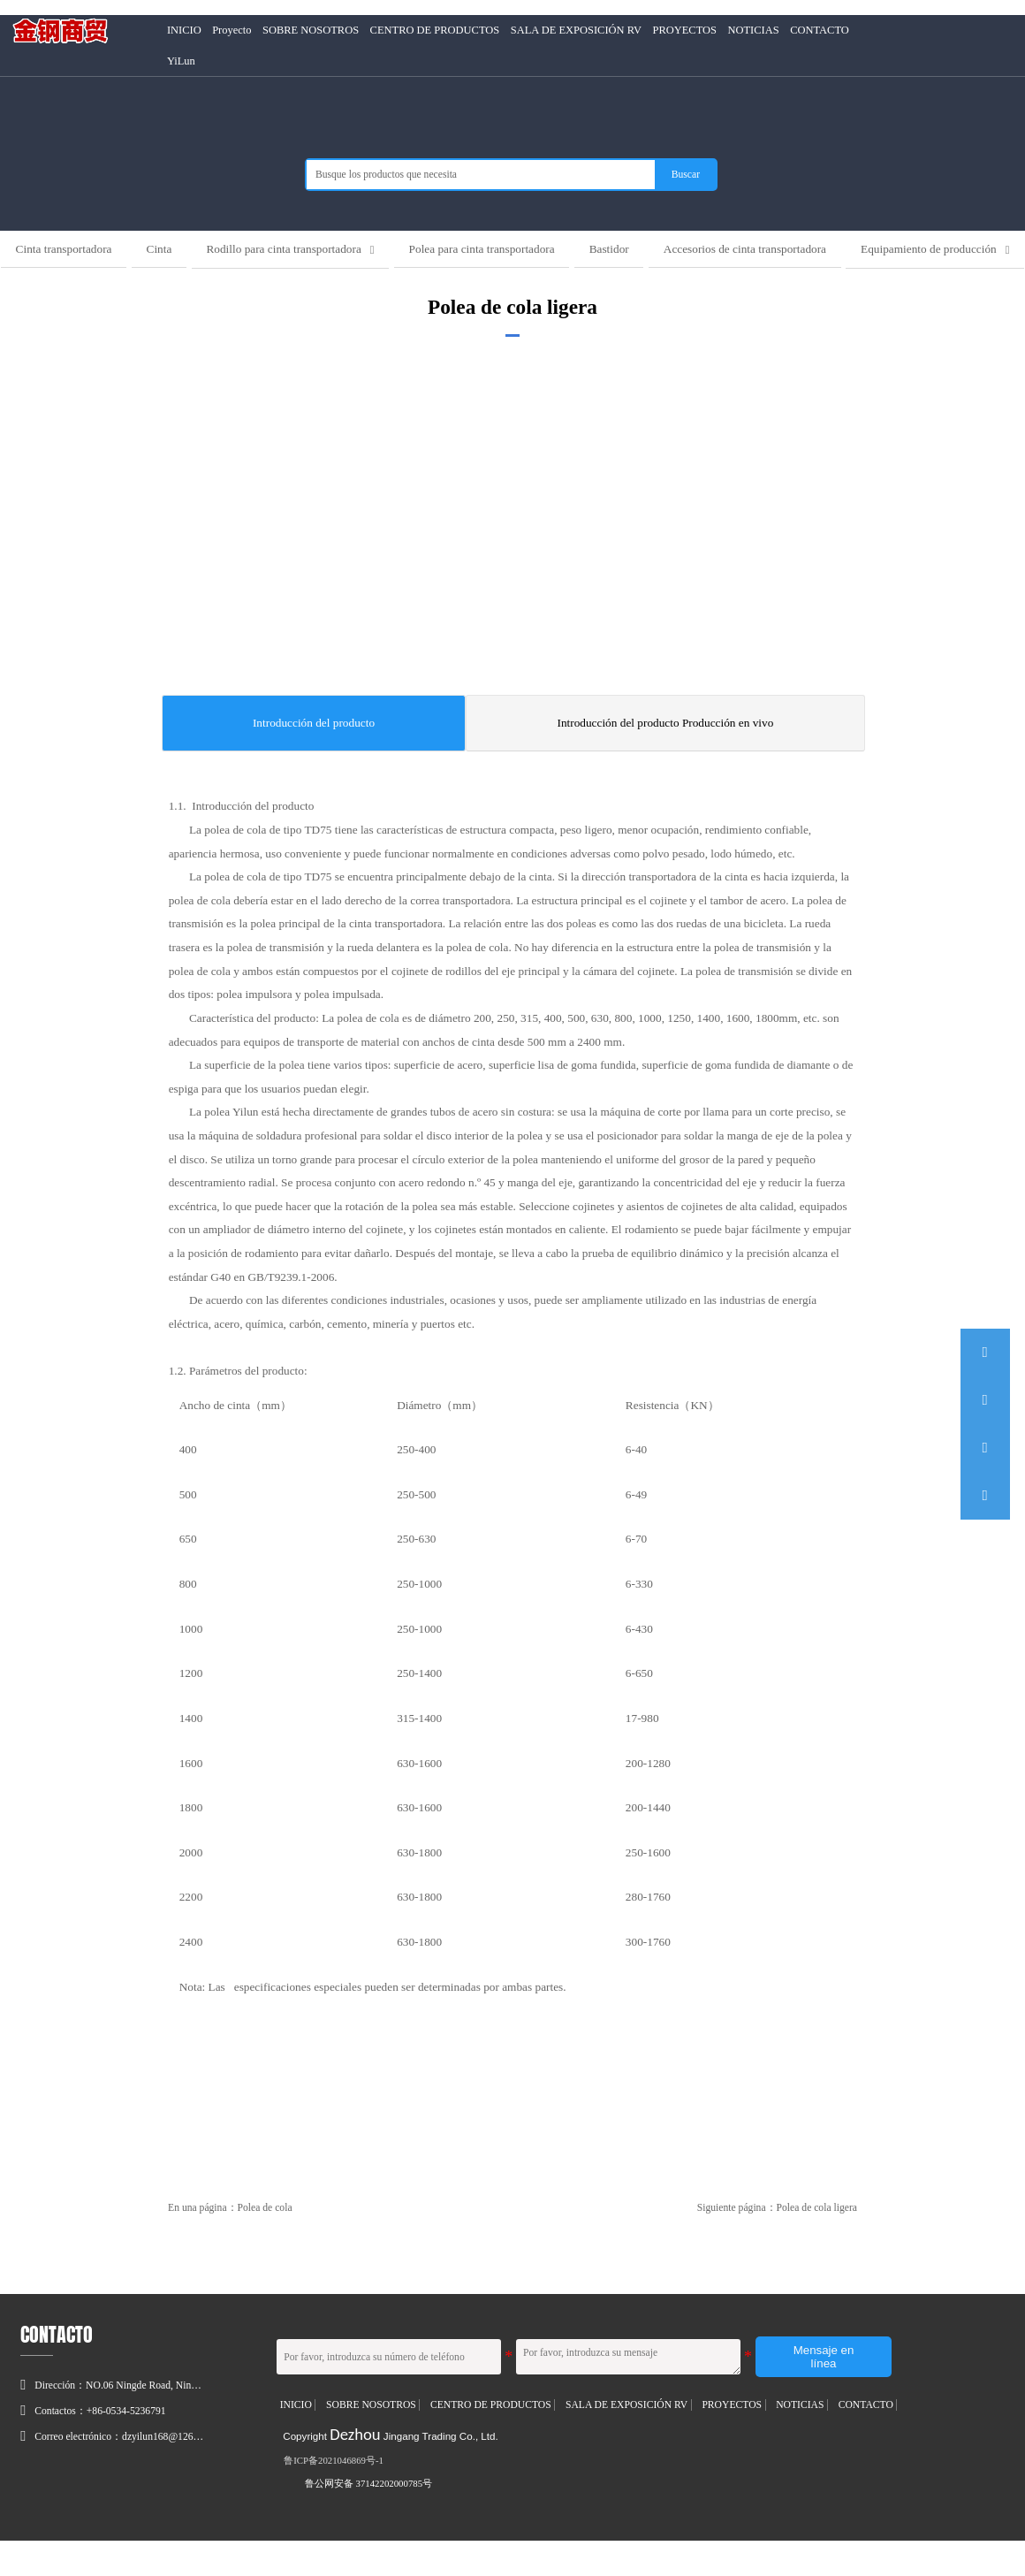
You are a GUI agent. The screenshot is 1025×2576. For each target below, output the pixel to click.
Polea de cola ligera (817, 2244)
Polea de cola (265, 2244)
